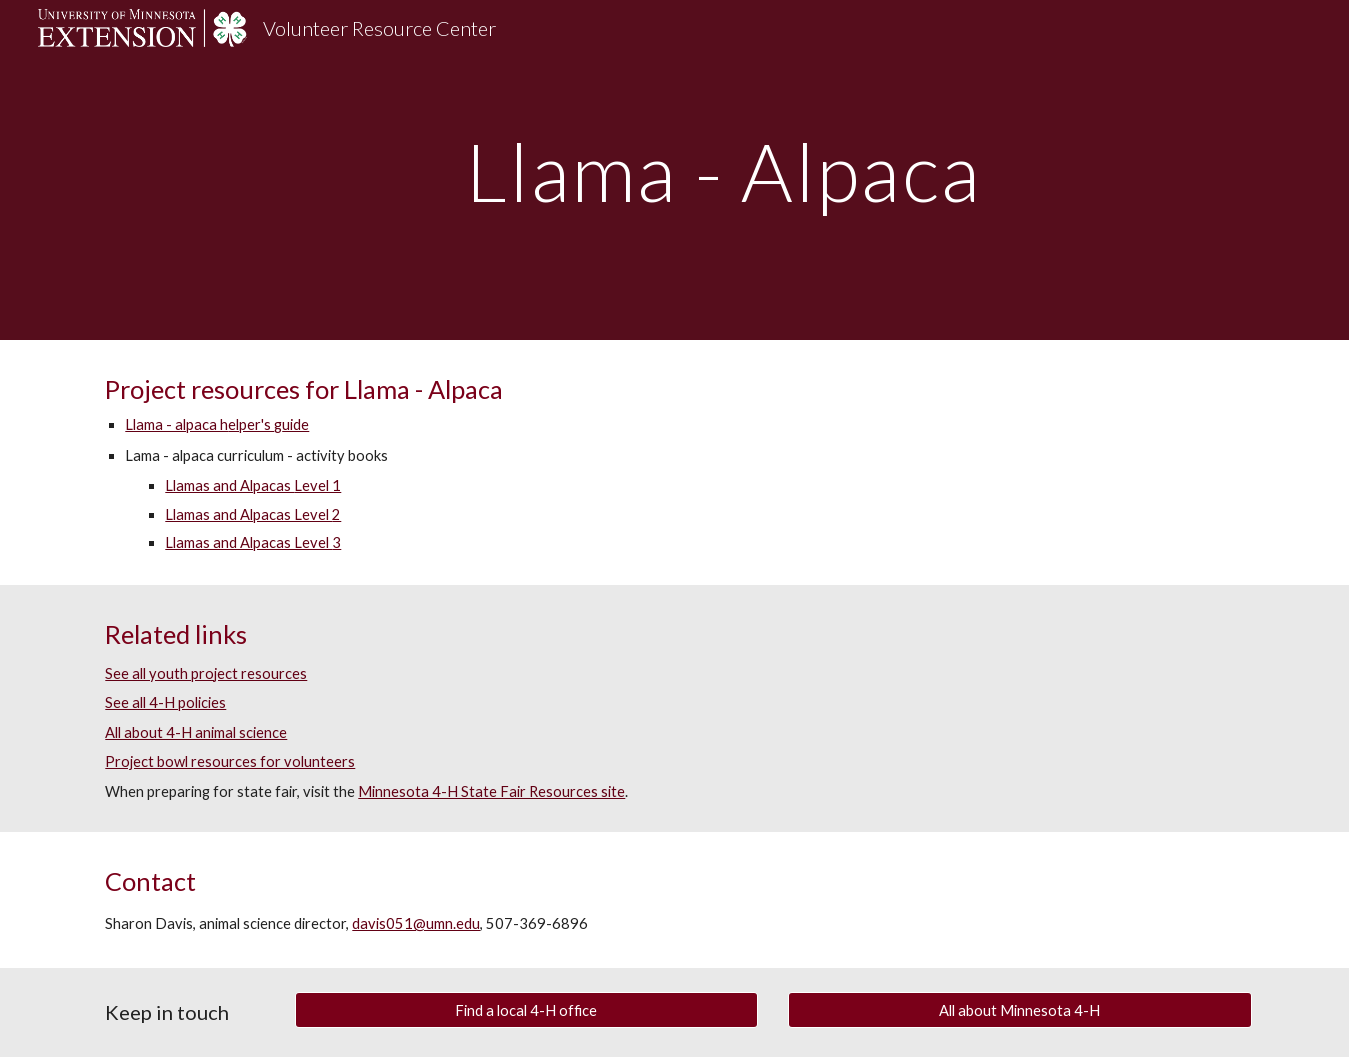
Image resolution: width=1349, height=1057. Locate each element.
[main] (724, 169)
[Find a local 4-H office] (527, 1010)
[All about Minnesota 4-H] (1020, 1010)
